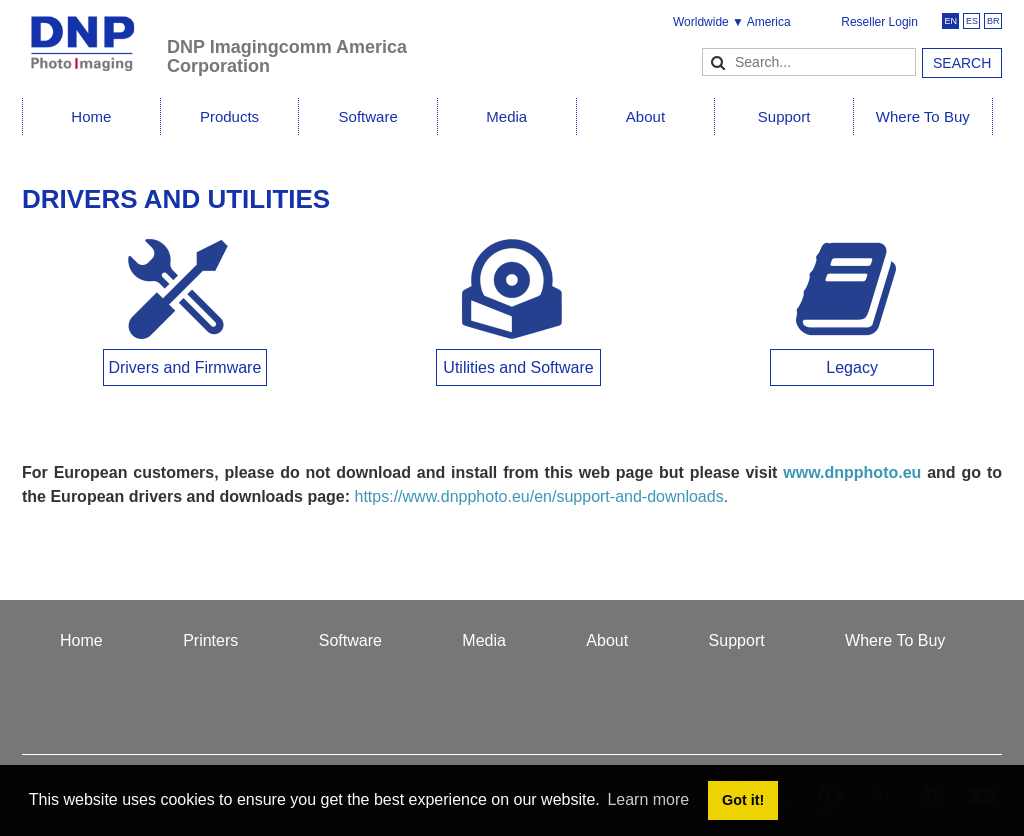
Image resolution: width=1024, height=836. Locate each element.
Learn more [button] (648, 799)
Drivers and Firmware (184, 367)
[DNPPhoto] (94, 34)
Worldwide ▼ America (732, 22)
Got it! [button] (743, 800)
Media (506, 116)
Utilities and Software (518, 367)
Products (229, 116)
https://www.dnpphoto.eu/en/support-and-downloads (539, 496)
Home (91, 116)
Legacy (852, 367)
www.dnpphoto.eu (852, 472)
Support (784, 116)
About (645, 116)
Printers (210, 640)
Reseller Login (879, 22)
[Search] (809, 62)
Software (368, 116)
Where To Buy (923, 116)
